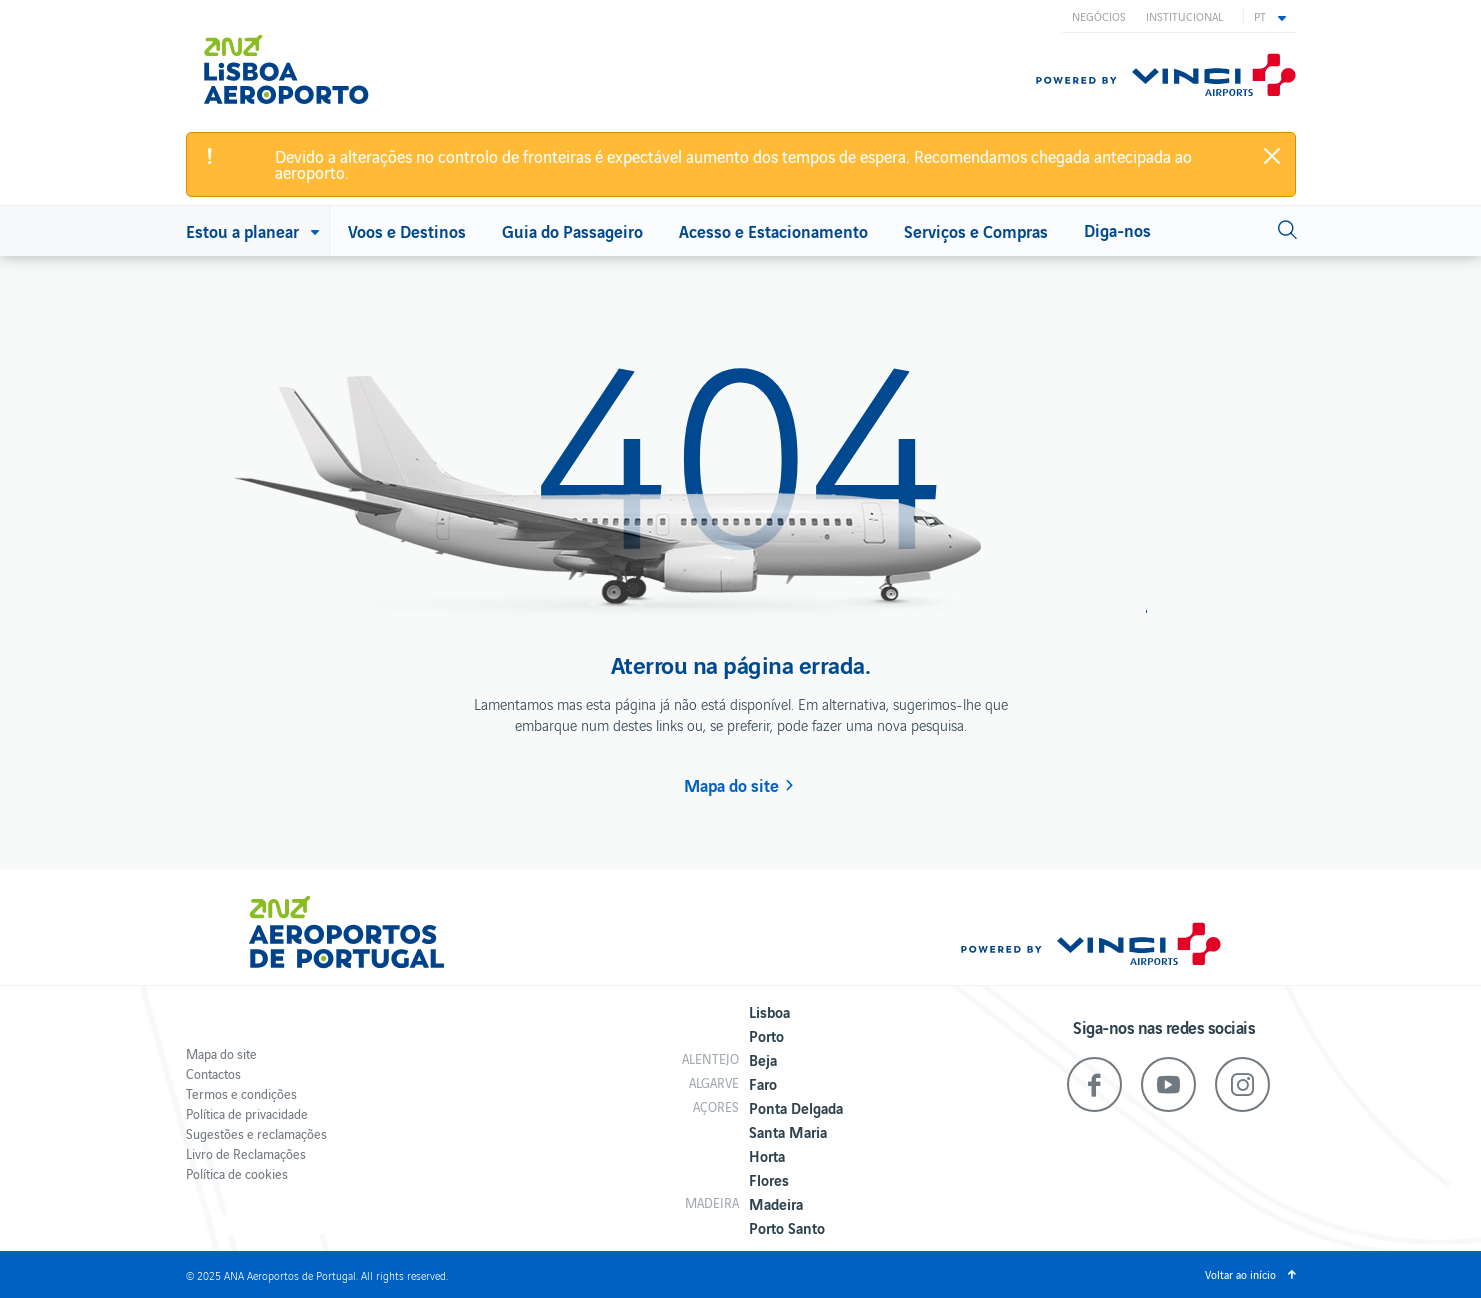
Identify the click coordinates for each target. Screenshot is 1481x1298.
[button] (1270, 16)
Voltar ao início (1240, 1274)
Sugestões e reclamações (256, 1133)
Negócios (1099, 16)
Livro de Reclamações (246, 1153)
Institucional (1184, 16)
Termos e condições (241, 1093)
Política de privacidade (247, 1113)
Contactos (213, 1073)
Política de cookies (237, 1173)
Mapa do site (731, 785)
